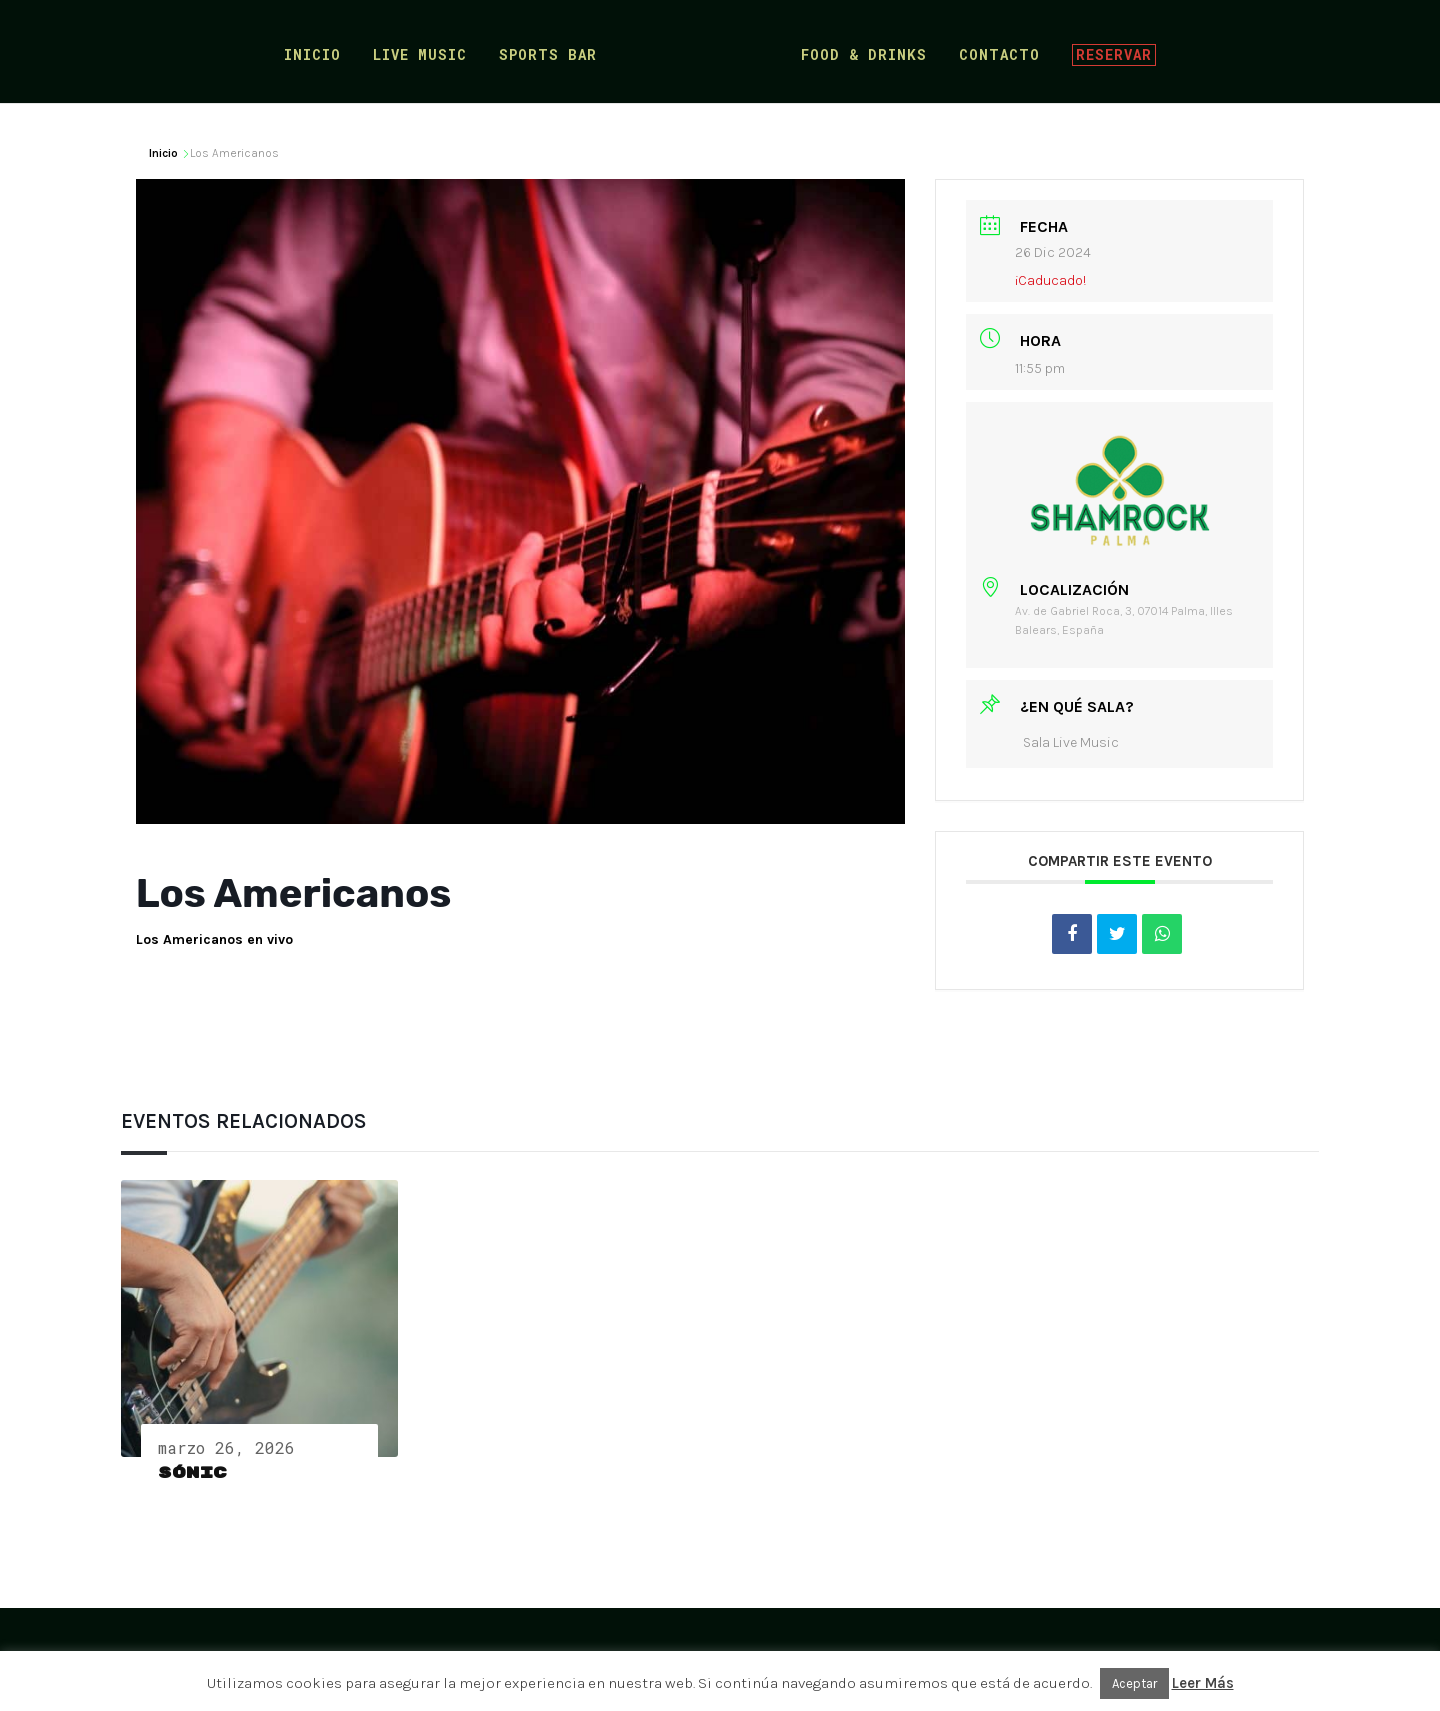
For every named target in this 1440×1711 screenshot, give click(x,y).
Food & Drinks (859, 53)
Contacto (994, 53)
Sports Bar (553, 53)
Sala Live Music (1071, 742)
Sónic (192, 1473)
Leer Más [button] (1203, 1683)
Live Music (425, 53)
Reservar (1109, 51)
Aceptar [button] (1134, 1683)
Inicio (317, 53)
